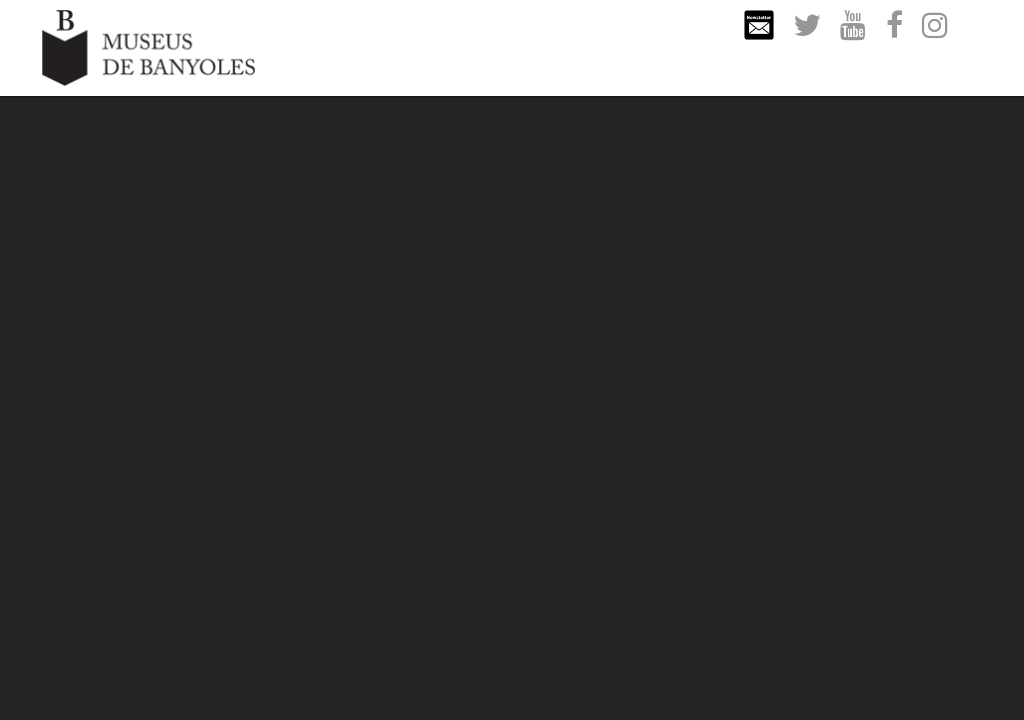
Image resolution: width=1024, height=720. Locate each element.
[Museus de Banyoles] (148, 46)
